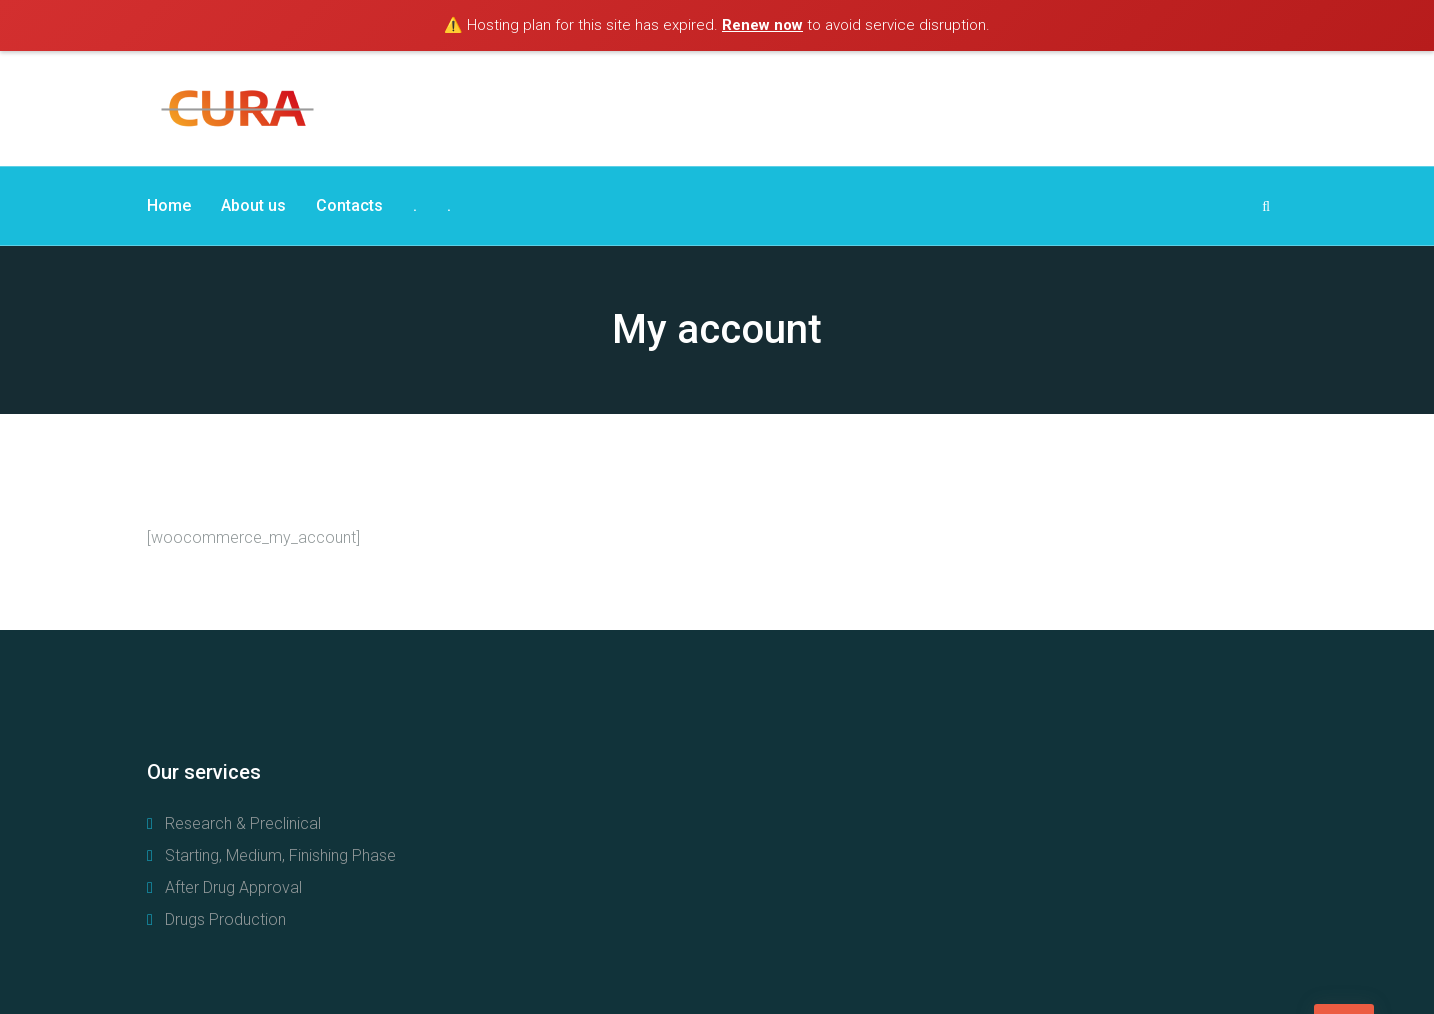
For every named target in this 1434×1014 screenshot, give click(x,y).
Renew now (762, 25)
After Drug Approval (233, 887)
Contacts (349, 205)
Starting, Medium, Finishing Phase (280, 855)
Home (169, 205)
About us (253, 205)
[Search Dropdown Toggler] (1266, 206)
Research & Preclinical (243, 823)
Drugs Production (225, 919)
